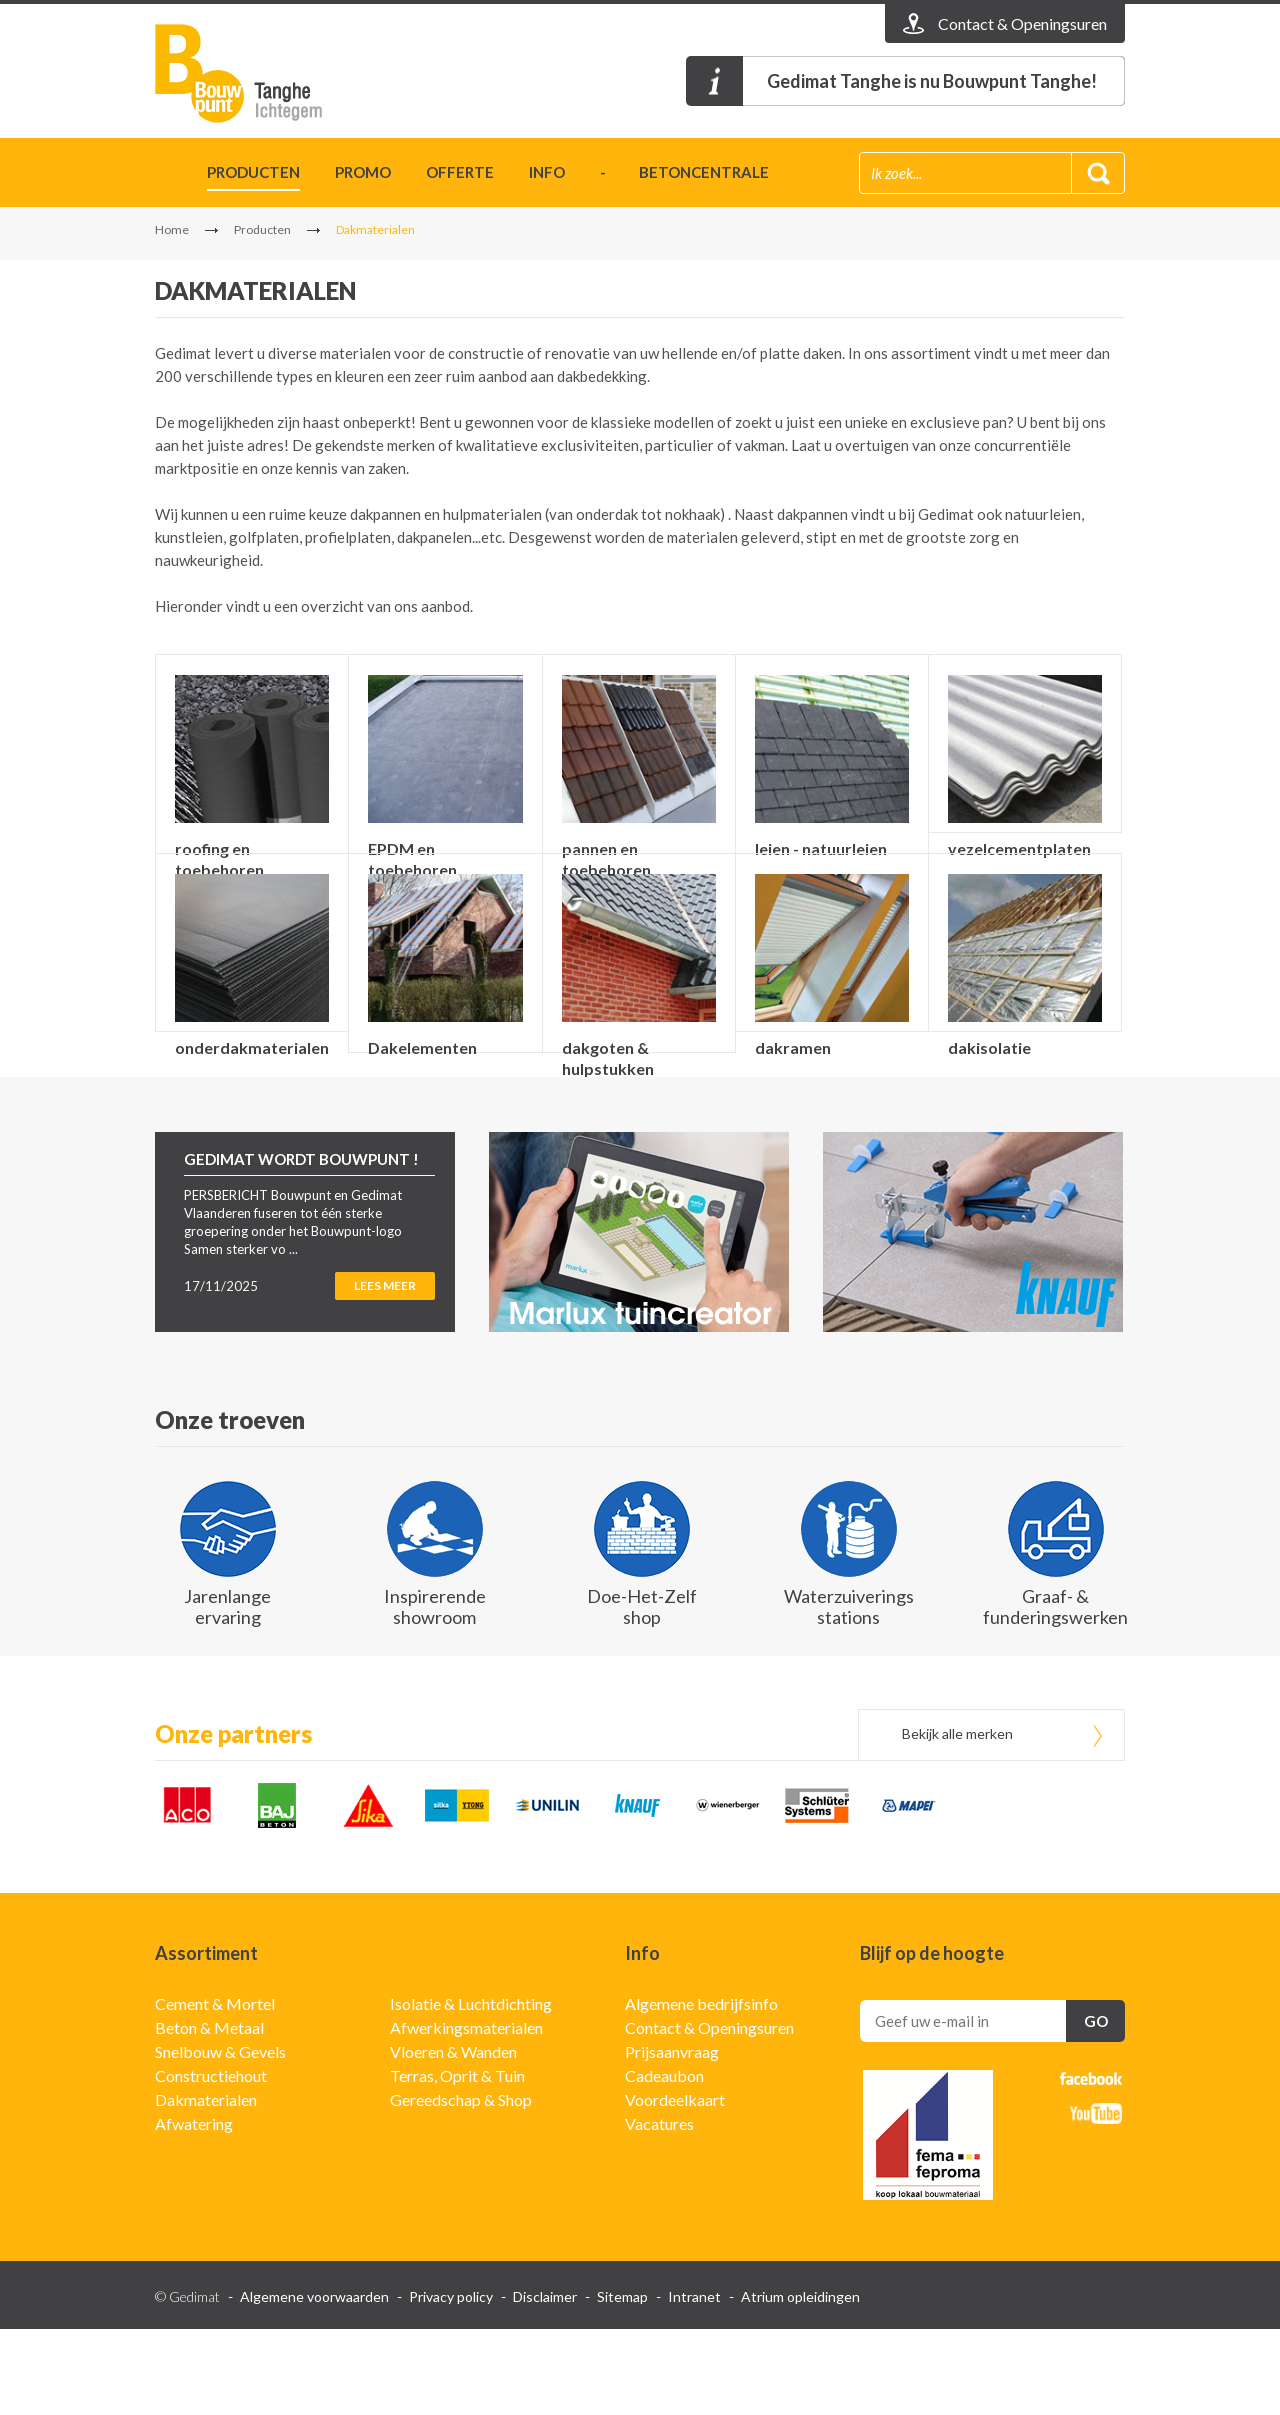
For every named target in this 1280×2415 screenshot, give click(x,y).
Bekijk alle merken (957, 1819)
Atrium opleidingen (800, 2382)
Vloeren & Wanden (453, 2137)
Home (163, 175)
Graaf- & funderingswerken (1055, 1692)
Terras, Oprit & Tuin (457, 2161)
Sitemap (622, 2382)
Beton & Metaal (209, 2113)
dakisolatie (989, 1090)
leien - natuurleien (821, 848)
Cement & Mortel (215, 2089)
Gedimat (270, 73)
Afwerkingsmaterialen (466, 2113)
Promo (363, 172)
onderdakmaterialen (252, 1090)
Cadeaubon (664, 2161)
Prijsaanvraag (672, 2137)
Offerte (460, 172)
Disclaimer (545, 2382)
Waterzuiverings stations (849, 1692)
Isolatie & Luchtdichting (471, 2089)
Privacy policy (451, 2382)
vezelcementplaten (1019, 848)
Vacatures (659, 2209)
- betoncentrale (684, 172)
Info (547, 172)
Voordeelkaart (675, 2185)
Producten (253, 172)
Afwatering (194, 2209)
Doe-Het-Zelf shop (642, 1692)
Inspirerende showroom (435, 1692)
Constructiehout (211, 2161)
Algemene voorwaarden (314, 2382)
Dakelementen (422, 1090)
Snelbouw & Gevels (220, 2137)
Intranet (694, 2382)
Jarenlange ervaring (227, 1692)
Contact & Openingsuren (709, 2113)
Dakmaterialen (206, 2185)
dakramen (793, 1090)
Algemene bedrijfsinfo (701, 2089)
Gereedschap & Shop (461, 2185)
